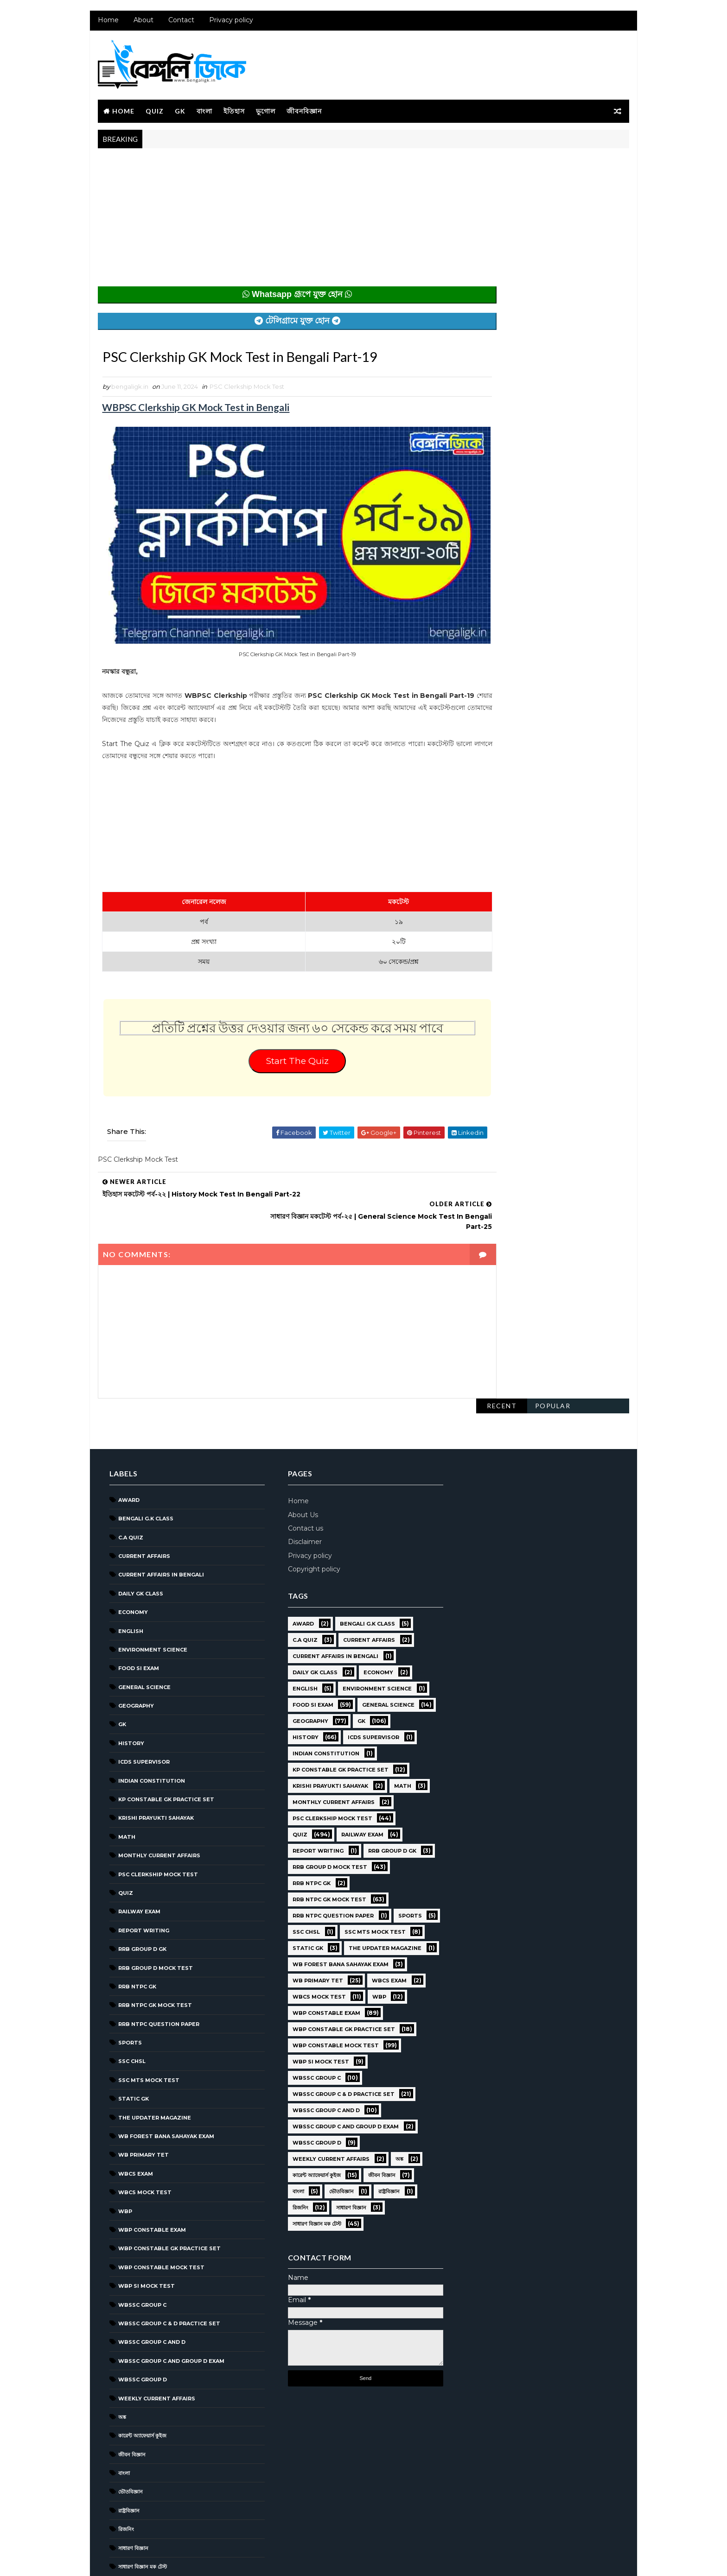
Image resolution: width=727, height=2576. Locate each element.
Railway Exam (138, 1855)
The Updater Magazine (153, 2061)
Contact (180, 23)
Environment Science (151, 1593)
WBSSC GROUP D (141, 2323)
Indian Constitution (150, 1724)
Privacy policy (230, 23)
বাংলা (203, 112)
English (129, 1574)
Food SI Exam (137, 1612)
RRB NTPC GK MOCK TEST (154, 1949)
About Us (299, 1458)
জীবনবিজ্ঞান (303, 112)
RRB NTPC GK (136, 1930)
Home (107, 23)
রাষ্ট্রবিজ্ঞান (128, 2454)
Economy (132, 1556)
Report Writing (142, 1874)
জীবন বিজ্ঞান (131, 2398)
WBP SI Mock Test (145, 2230)
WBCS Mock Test (144, 2136)
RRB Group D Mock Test (154, 1911)
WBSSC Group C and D (151, 2286)
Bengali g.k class (144, 1462)
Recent (502, 166)
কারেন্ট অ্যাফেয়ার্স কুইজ (141, 2379)
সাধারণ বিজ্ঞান (132, 2491)
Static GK (132, 2042)
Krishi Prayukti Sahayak (155, 1762)
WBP (124, 2155)
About (143, 23)
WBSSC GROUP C (141, 2248)
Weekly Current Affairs (155, 2342)
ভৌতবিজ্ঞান (129, 2435)
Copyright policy (310, 1513)
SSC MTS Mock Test (148, 2023)
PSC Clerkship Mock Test (246, 389)
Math (125, 1780)
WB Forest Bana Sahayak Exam (165, 2080)
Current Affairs (143, 1499)
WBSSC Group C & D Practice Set (168, 2267)
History (130, 1687)
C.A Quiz (129, 1481)
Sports (129, 1986)
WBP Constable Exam (151, 2173)
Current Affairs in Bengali (160, 1518)
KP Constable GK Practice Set (165, 1743)
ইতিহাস (233, 112)
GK (179, 112)
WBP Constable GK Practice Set (168, 2192)
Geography (135, 1649)
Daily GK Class (139, 1537)
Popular (554, 166)
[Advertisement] (278, 223)
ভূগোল (264, 112)
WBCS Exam (134, 2117)
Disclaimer (301, 1485)
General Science (143, 1630)
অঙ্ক (121, 2360)
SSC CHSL (131, 2005)
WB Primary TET (142, 2098)
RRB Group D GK (141, 1893)
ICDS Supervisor (143, 1706)
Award (128, 1443)
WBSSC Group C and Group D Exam (170, 2304)
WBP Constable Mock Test (160, 2211)
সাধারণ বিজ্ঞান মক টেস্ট (141, 2510)
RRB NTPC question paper (157, 1967)
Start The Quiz (278, 1058)
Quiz (154, 112)
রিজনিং (125, 2473)
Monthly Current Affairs (158, 1799)
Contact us (301, 1472)
